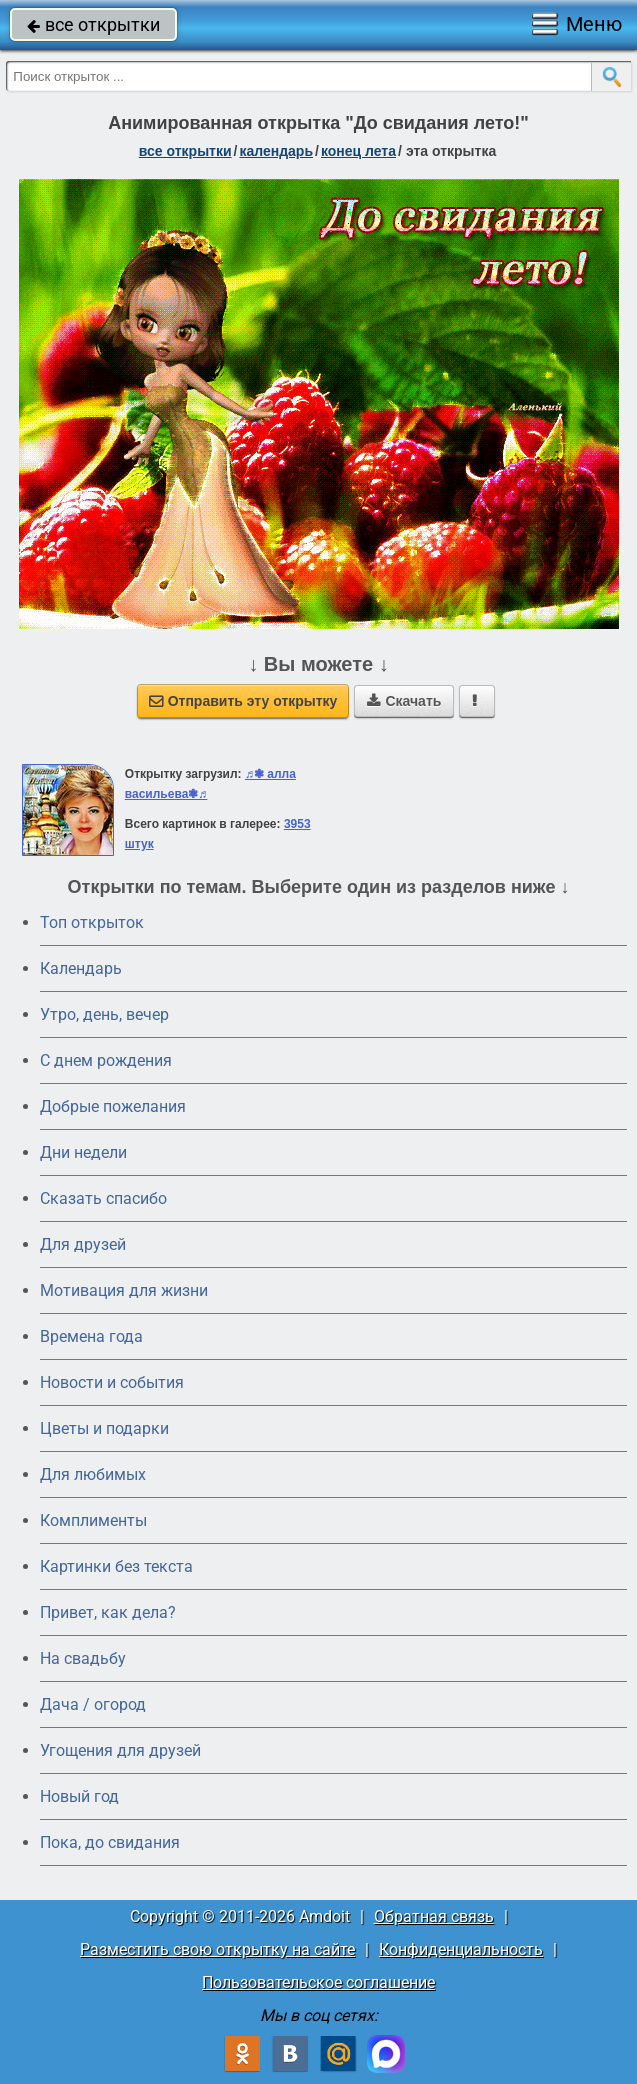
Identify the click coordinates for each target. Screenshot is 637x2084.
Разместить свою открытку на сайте (217, 1949)
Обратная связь (434, 1916)
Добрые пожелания (113, 1106)
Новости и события (112, 1382)
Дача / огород (93, 1704)
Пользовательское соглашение (318, 1982)
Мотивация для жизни (124, 1290)
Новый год (79, 1796)
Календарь (276, 151)
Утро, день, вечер (104, 1014)
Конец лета (358, 151)
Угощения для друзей (120, 1750)
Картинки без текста (116, 1566)
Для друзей (83, 1244)
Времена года (91, 1336)
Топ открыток (92, 922)
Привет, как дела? (108, 1612)
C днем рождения (106, 1060)
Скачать (404, 701)
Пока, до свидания (110, 1842)
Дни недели (83, 1152)
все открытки (93, 24)
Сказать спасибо (103, 1198)
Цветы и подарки (104, 1428)
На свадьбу (83, 1658)
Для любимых (93, 1474)
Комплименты (93, 1520)
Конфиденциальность (461, 1949)
